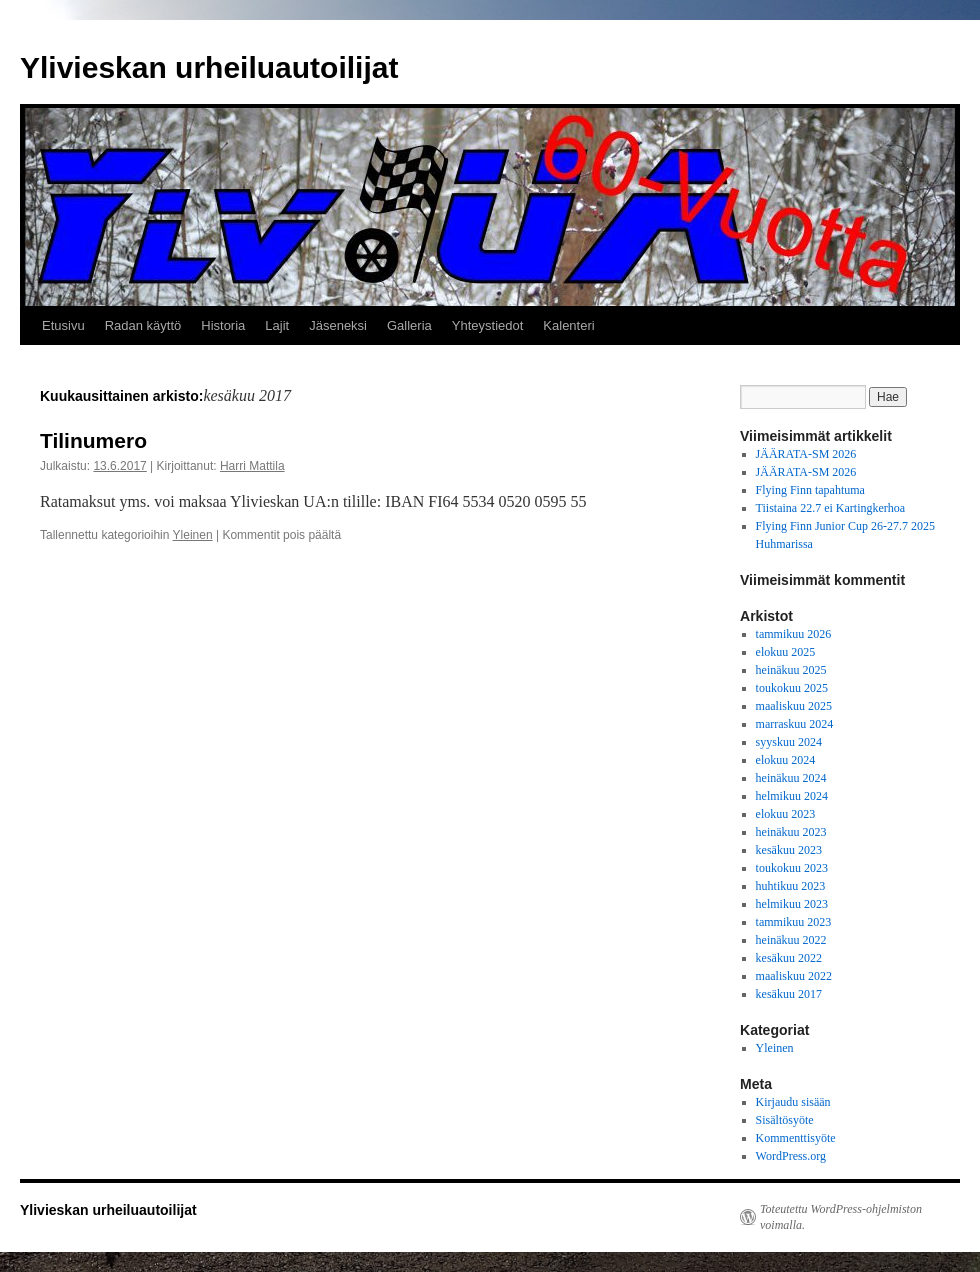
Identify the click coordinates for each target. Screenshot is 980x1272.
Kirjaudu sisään (793, 1102)
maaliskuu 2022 (794, 976)
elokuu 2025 (786, 652)
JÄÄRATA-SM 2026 (806, 454)
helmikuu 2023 (792, 904)
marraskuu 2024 (795, 724)
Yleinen (193, 535)
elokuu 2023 (786, 814)
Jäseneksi (338, 325)
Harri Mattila (252, 466)
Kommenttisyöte (796, 1138)
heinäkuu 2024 (791, 778)
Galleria (409, 325)
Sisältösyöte (785, 1120)
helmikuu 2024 (792, 796)
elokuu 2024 (786, 760)
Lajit (277, 325)
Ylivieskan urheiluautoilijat (209, 67)
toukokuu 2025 (792, 688)
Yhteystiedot (488, 325)
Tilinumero (93, 440)
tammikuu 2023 (794, 922)
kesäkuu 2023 (789, 850)
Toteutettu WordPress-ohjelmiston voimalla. (841, 1217)
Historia (223, 325)
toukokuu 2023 (792, 868)
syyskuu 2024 (789, 742)
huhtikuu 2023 (791, 886)
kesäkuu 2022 (789, 958)
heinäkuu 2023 (791, 832)
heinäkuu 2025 (791, 670)
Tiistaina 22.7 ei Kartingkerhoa (831, 508)
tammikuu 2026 (794, 634)
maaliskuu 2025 (794, 706)
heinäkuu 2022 (791, 940)
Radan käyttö (143, 325)
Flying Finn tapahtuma (810, 490)
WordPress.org (791, 1156)
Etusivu (63, 325)
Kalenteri (568, 325)
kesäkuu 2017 (789, 994)
